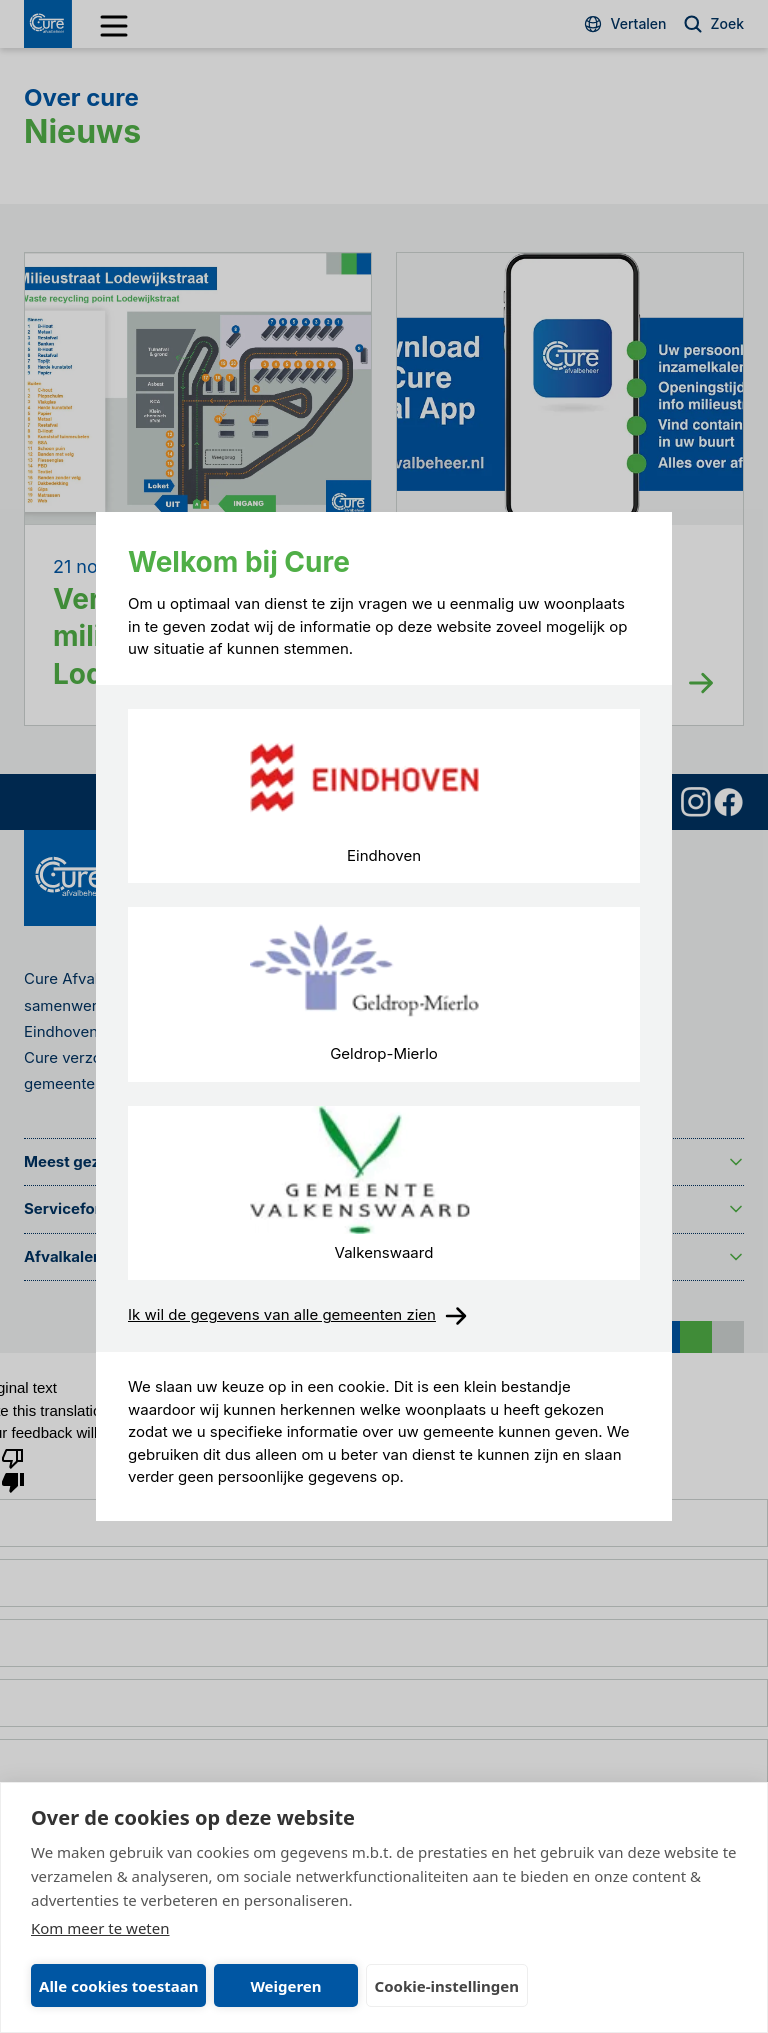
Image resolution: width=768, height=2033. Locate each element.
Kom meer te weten (100, 1928)
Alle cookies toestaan (118, 1986)
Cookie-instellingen (447, 1986)
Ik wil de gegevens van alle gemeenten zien (298, 1316)
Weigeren (285, 1986)
